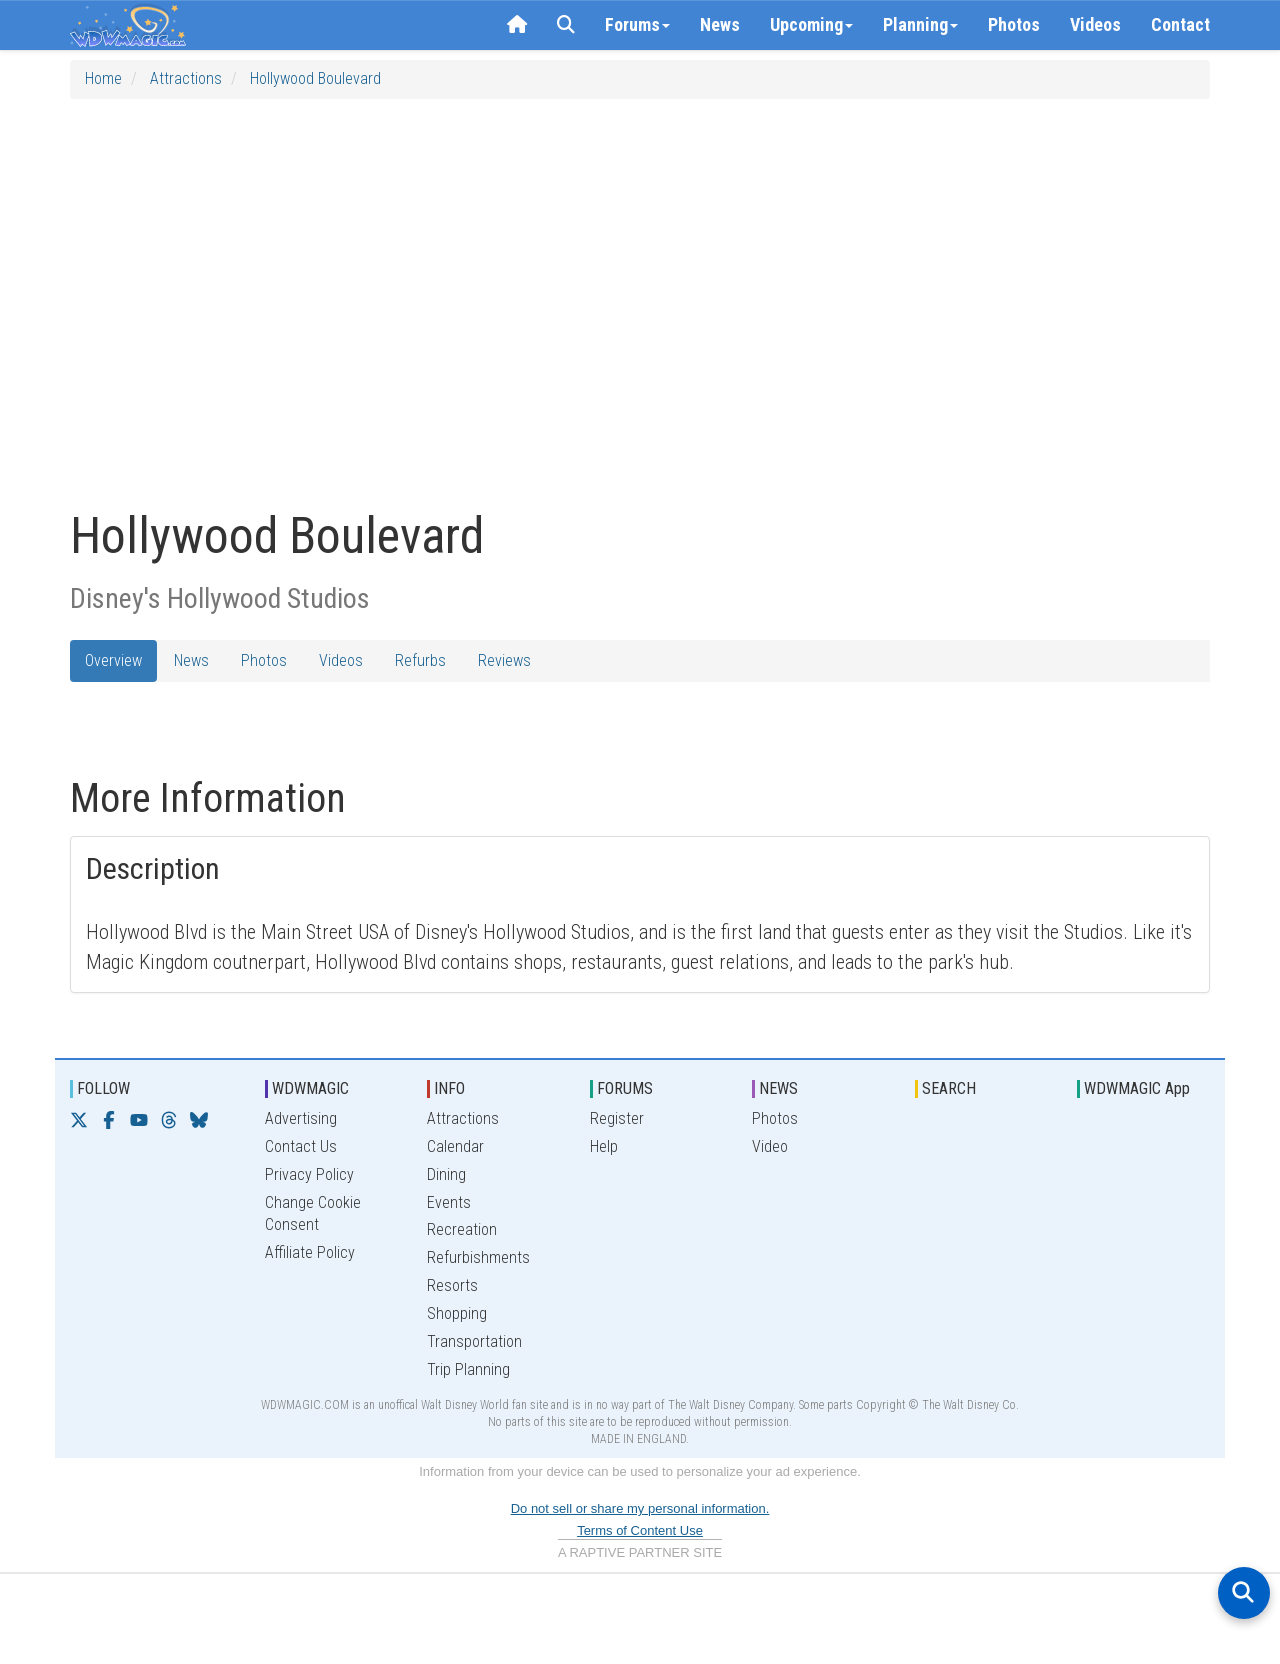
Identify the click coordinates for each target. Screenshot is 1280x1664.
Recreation (462, 1229)
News (720, 24)
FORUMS (625, 1088)
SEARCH (949, 1088)
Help (604, 1146)
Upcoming (811, 24)
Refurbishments (478, 1257)
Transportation (474, 1341)
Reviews (504, 660)
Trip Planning (468, 1369)
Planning (920, 24)
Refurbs (420, 660)
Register (617, 1118)
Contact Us (301, 1146)
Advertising (301, 1118)
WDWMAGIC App (1137, 1088)
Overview (113, 660)
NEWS (778, 1088)
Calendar (455, 1146)
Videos (1095, 24)
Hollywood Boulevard (315, 78)
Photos (1014, 24)
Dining (446, 1174)
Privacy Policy (309, 1174)
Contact (1180, 24)
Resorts (452, 1285)
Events (449, 1202)
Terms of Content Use (640, 1530)
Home (103, 78)
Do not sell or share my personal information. (640, 1508)
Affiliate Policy (310, 1252)
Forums (637, 24)
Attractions (186, 78)
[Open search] (1244, 1593)
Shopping (457, 1313)
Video (770, 1146)
